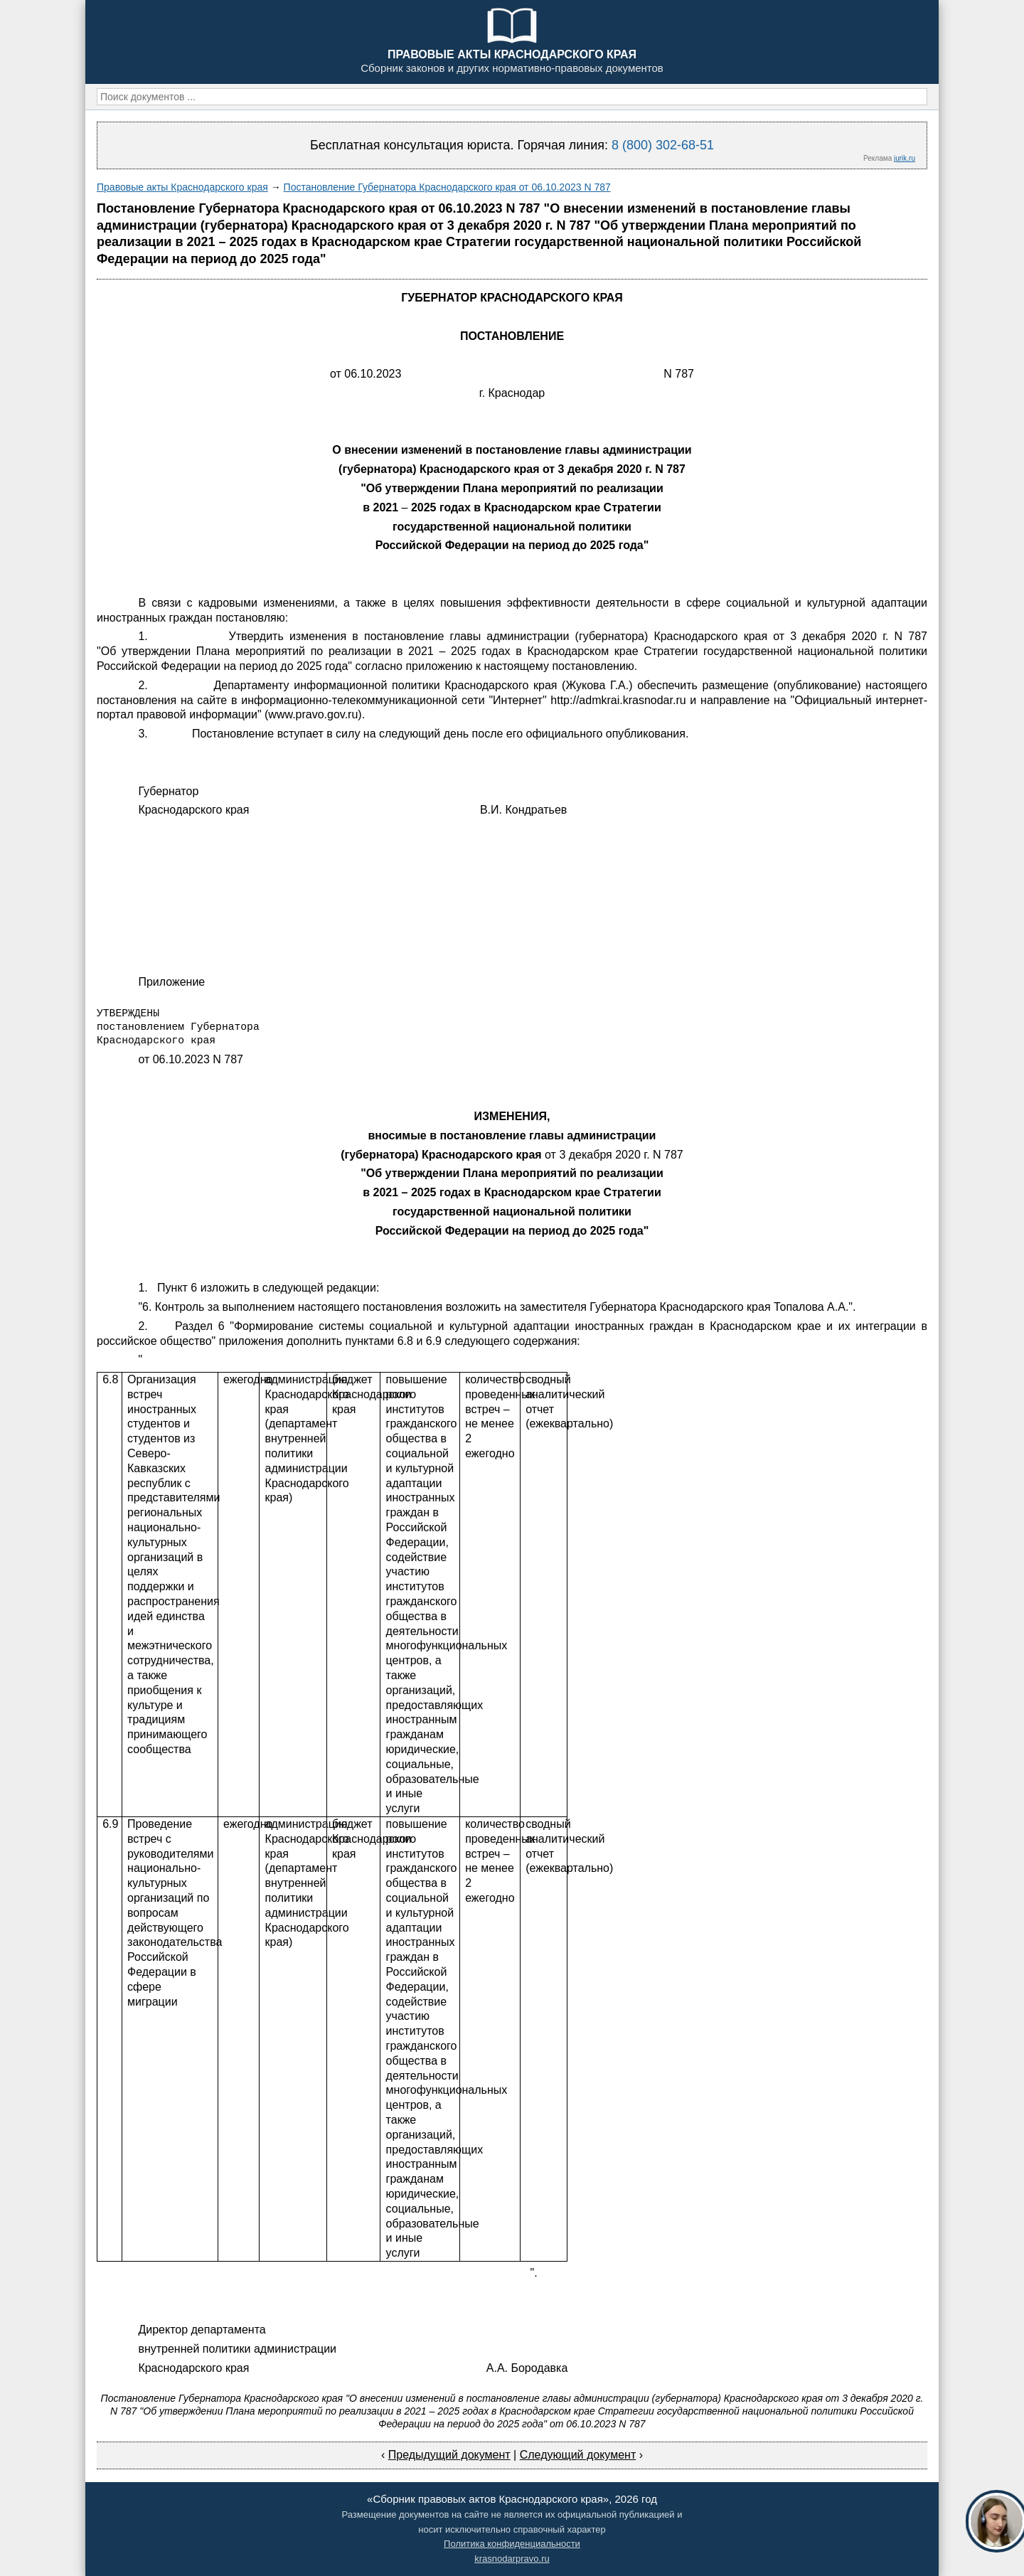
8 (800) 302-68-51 (663, 145)
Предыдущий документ (449, 2455)
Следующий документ (578, 2455)
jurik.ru (904, 158)
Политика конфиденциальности (512, 2543)
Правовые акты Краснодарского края (182, 187)
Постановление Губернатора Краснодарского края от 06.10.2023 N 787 (447, 187)
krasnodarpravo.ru (512, 2558)
